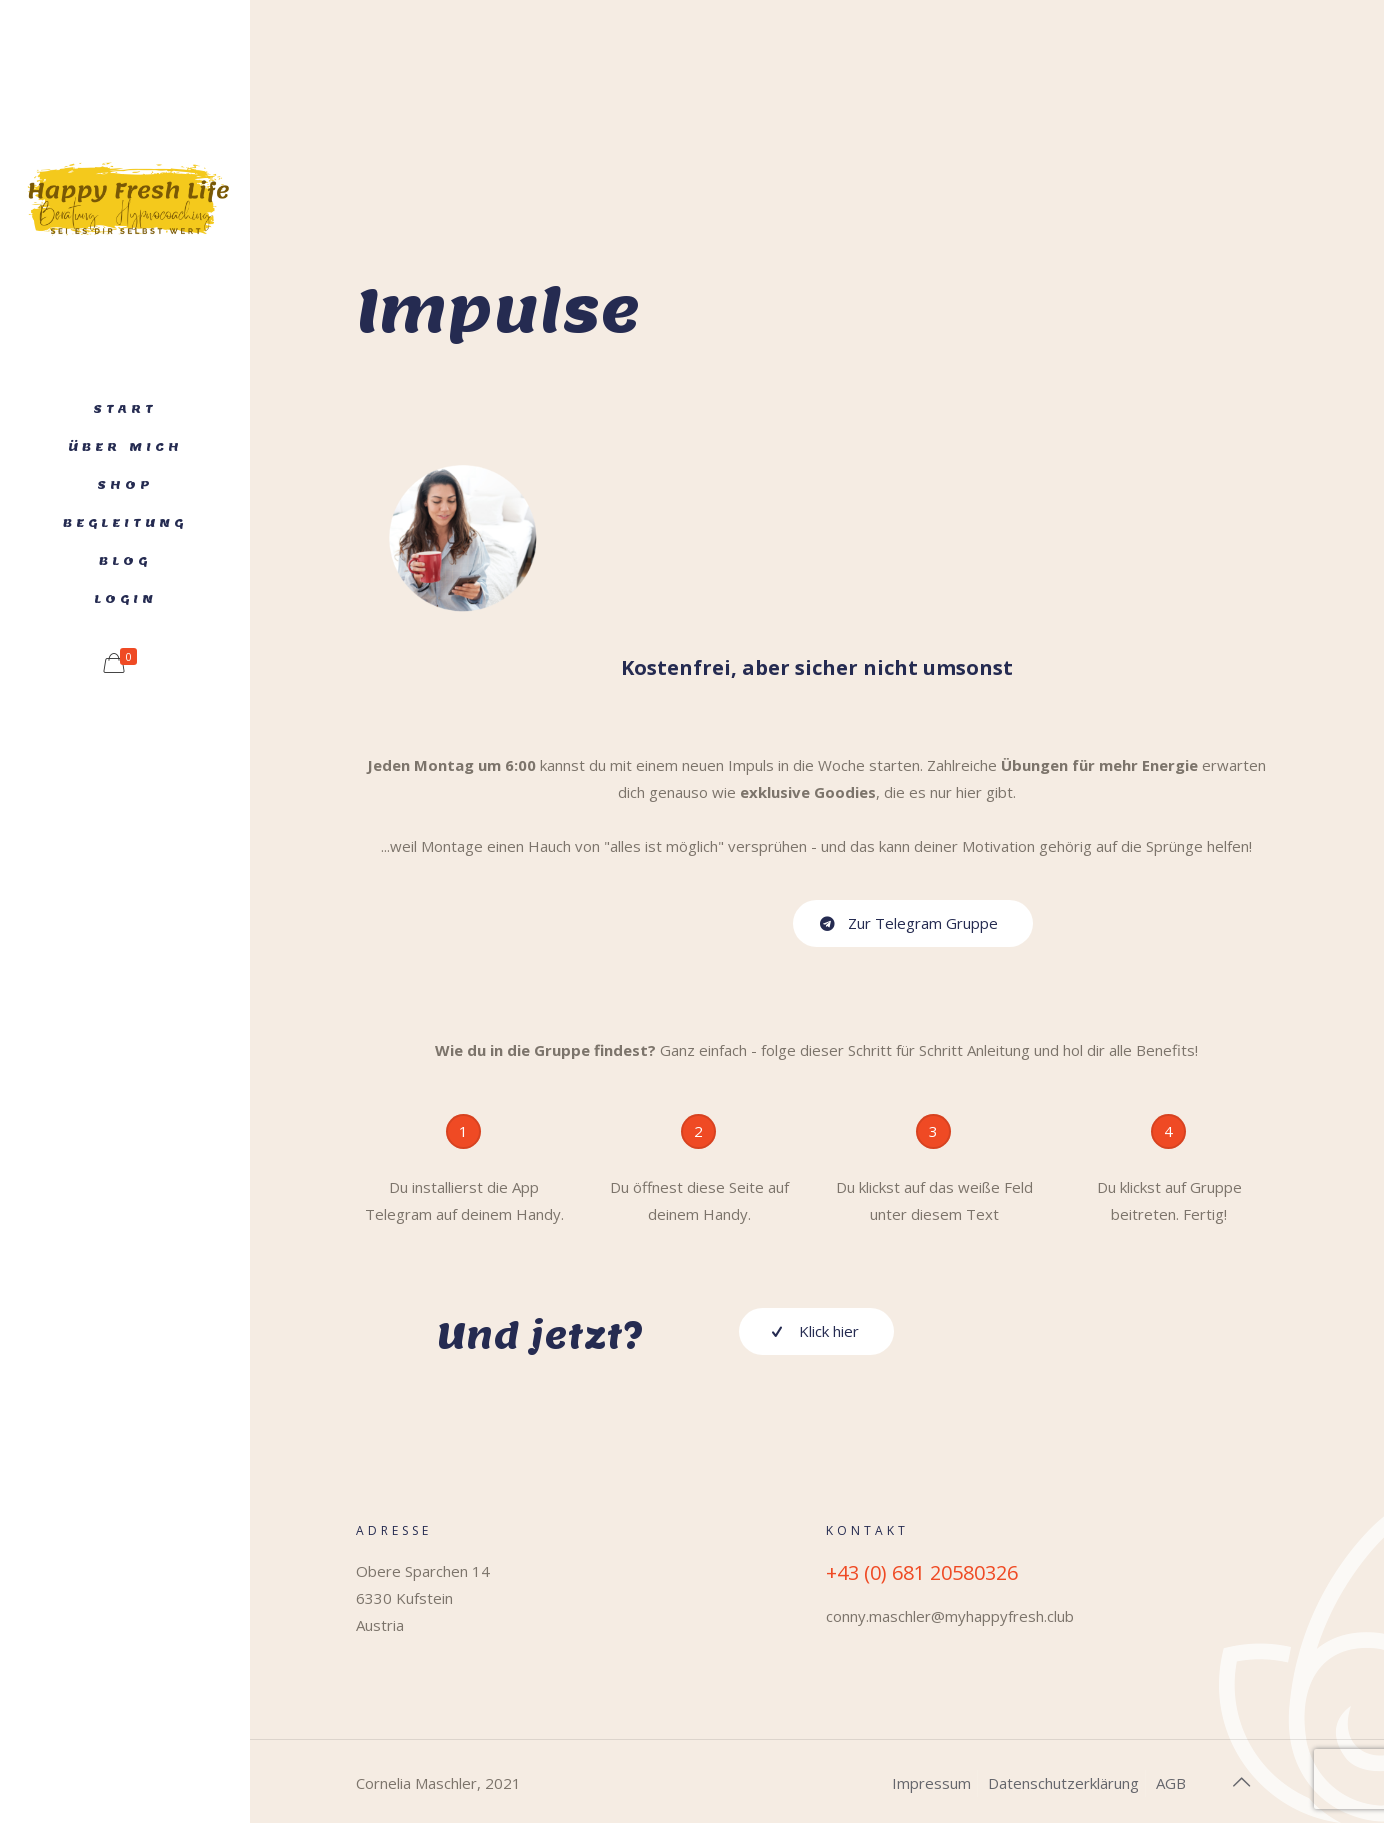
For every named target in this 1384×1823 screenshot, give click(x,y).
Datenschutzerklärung (1063, 1783)
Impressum (931, 1783)
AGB (1171, 1783)
